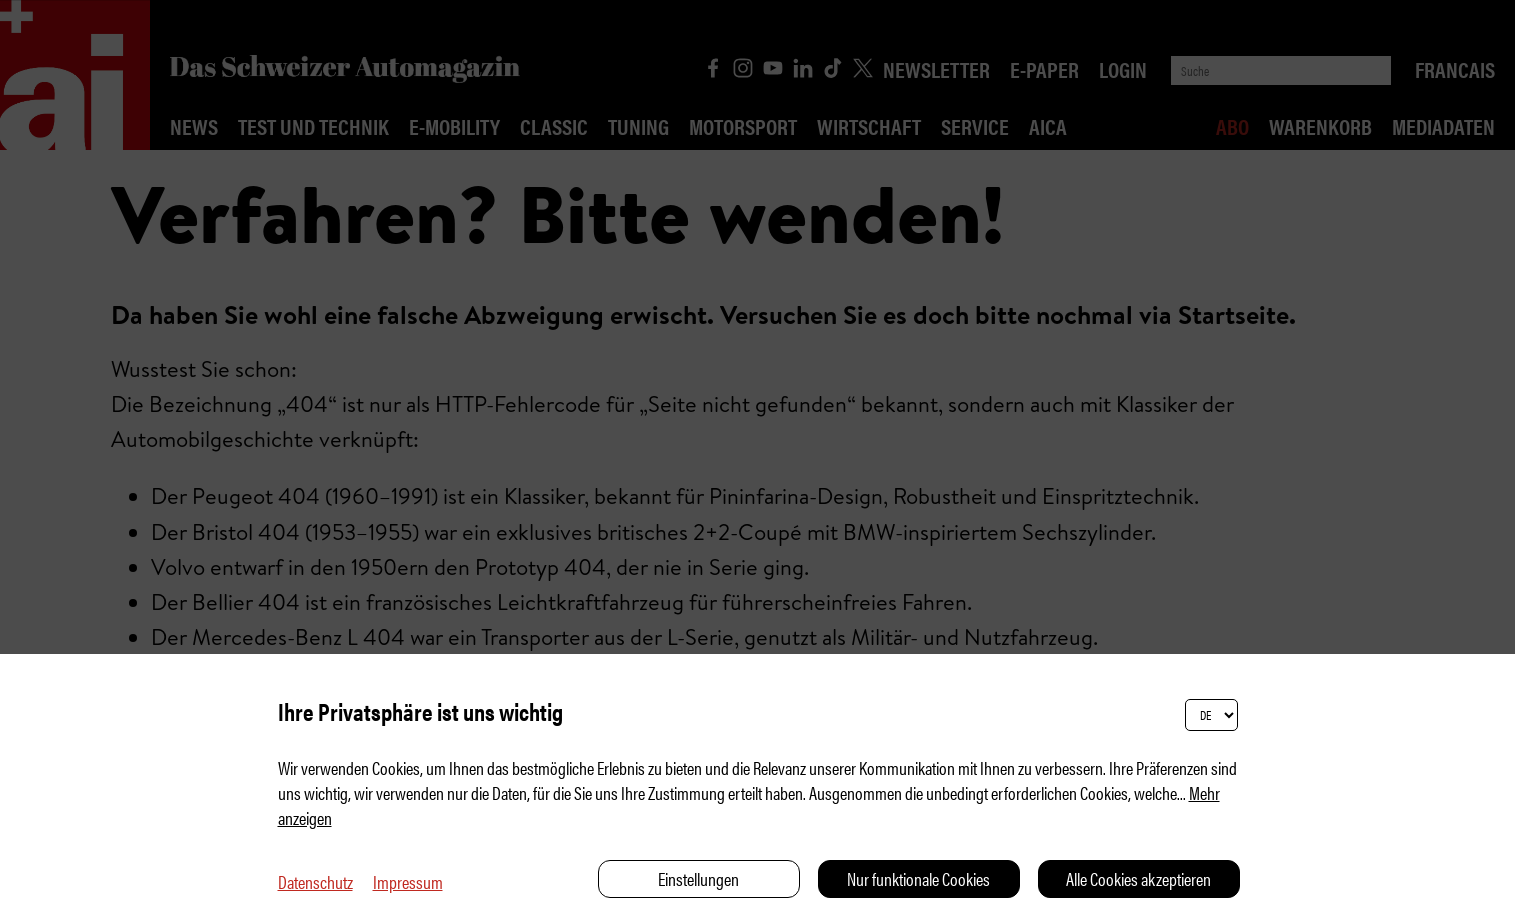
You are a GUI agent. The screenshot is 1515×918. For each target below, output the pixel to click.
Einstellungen (698, 878)
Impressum (408, 881)
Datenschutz (315, 881)
